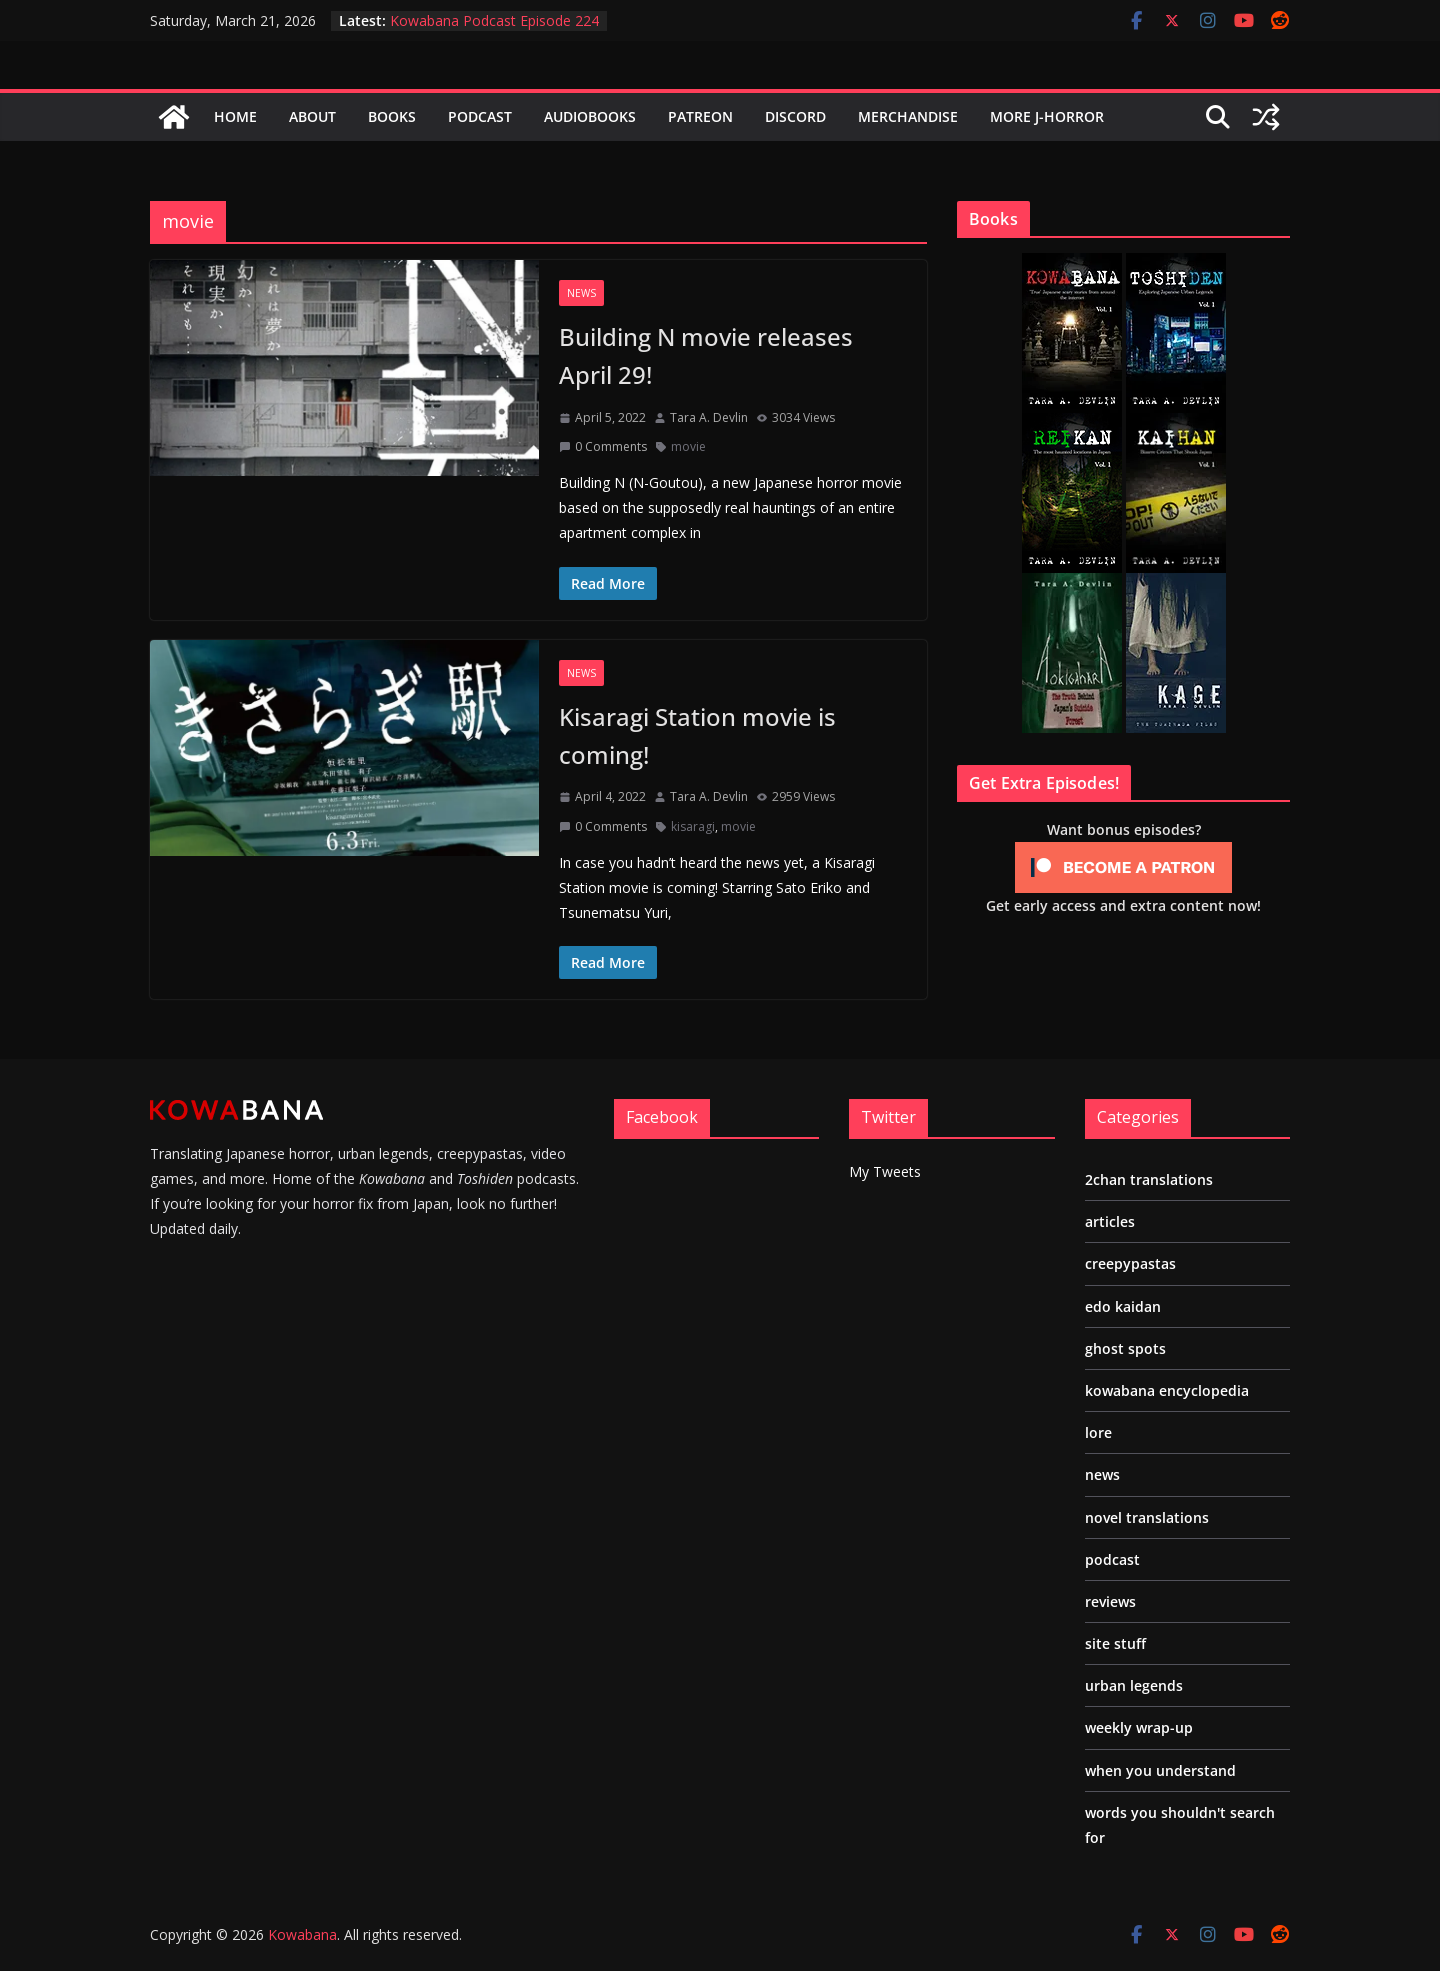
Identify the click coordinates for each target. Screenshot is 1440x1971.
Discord (795, 116)
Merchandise (908, 116)
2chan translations (1149, 1179)
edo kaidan (1123, 1306)
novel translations (1147, 1517)
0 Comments (603, 446)
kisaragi (693, 826)
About (312, 116)
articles (1110, 1221)
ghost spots (1125, 1348)
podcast (1112, 1559)
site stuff (1115, 1643)
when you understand (1160, 1770)
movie (688, 446)
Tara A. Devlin (709, 417)
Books (392, 116)
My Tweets (885, 1171)
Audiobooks (590, 116)
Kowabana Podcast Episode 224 (494, 20)
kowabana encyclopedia (1167, 1390)
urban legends (1134, 1685)
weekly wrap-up (1139, 1727)
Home (235, 116)
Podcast (480, 116)
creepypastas (1130, 1263)
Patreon (700, 116)
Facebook (662, 1117)
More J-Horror (1047, 116)
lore (1098, 1432)
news (581, 293)
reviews (1110, 1601)
